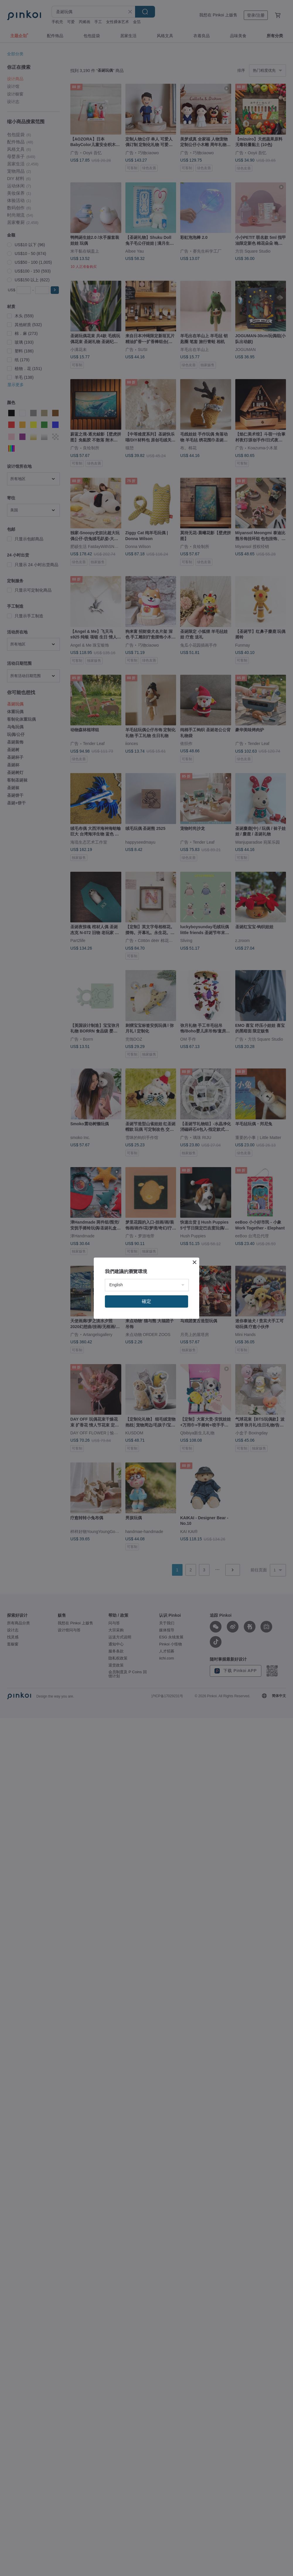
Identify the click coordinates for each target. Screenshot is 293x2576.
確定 (146, 1301)
